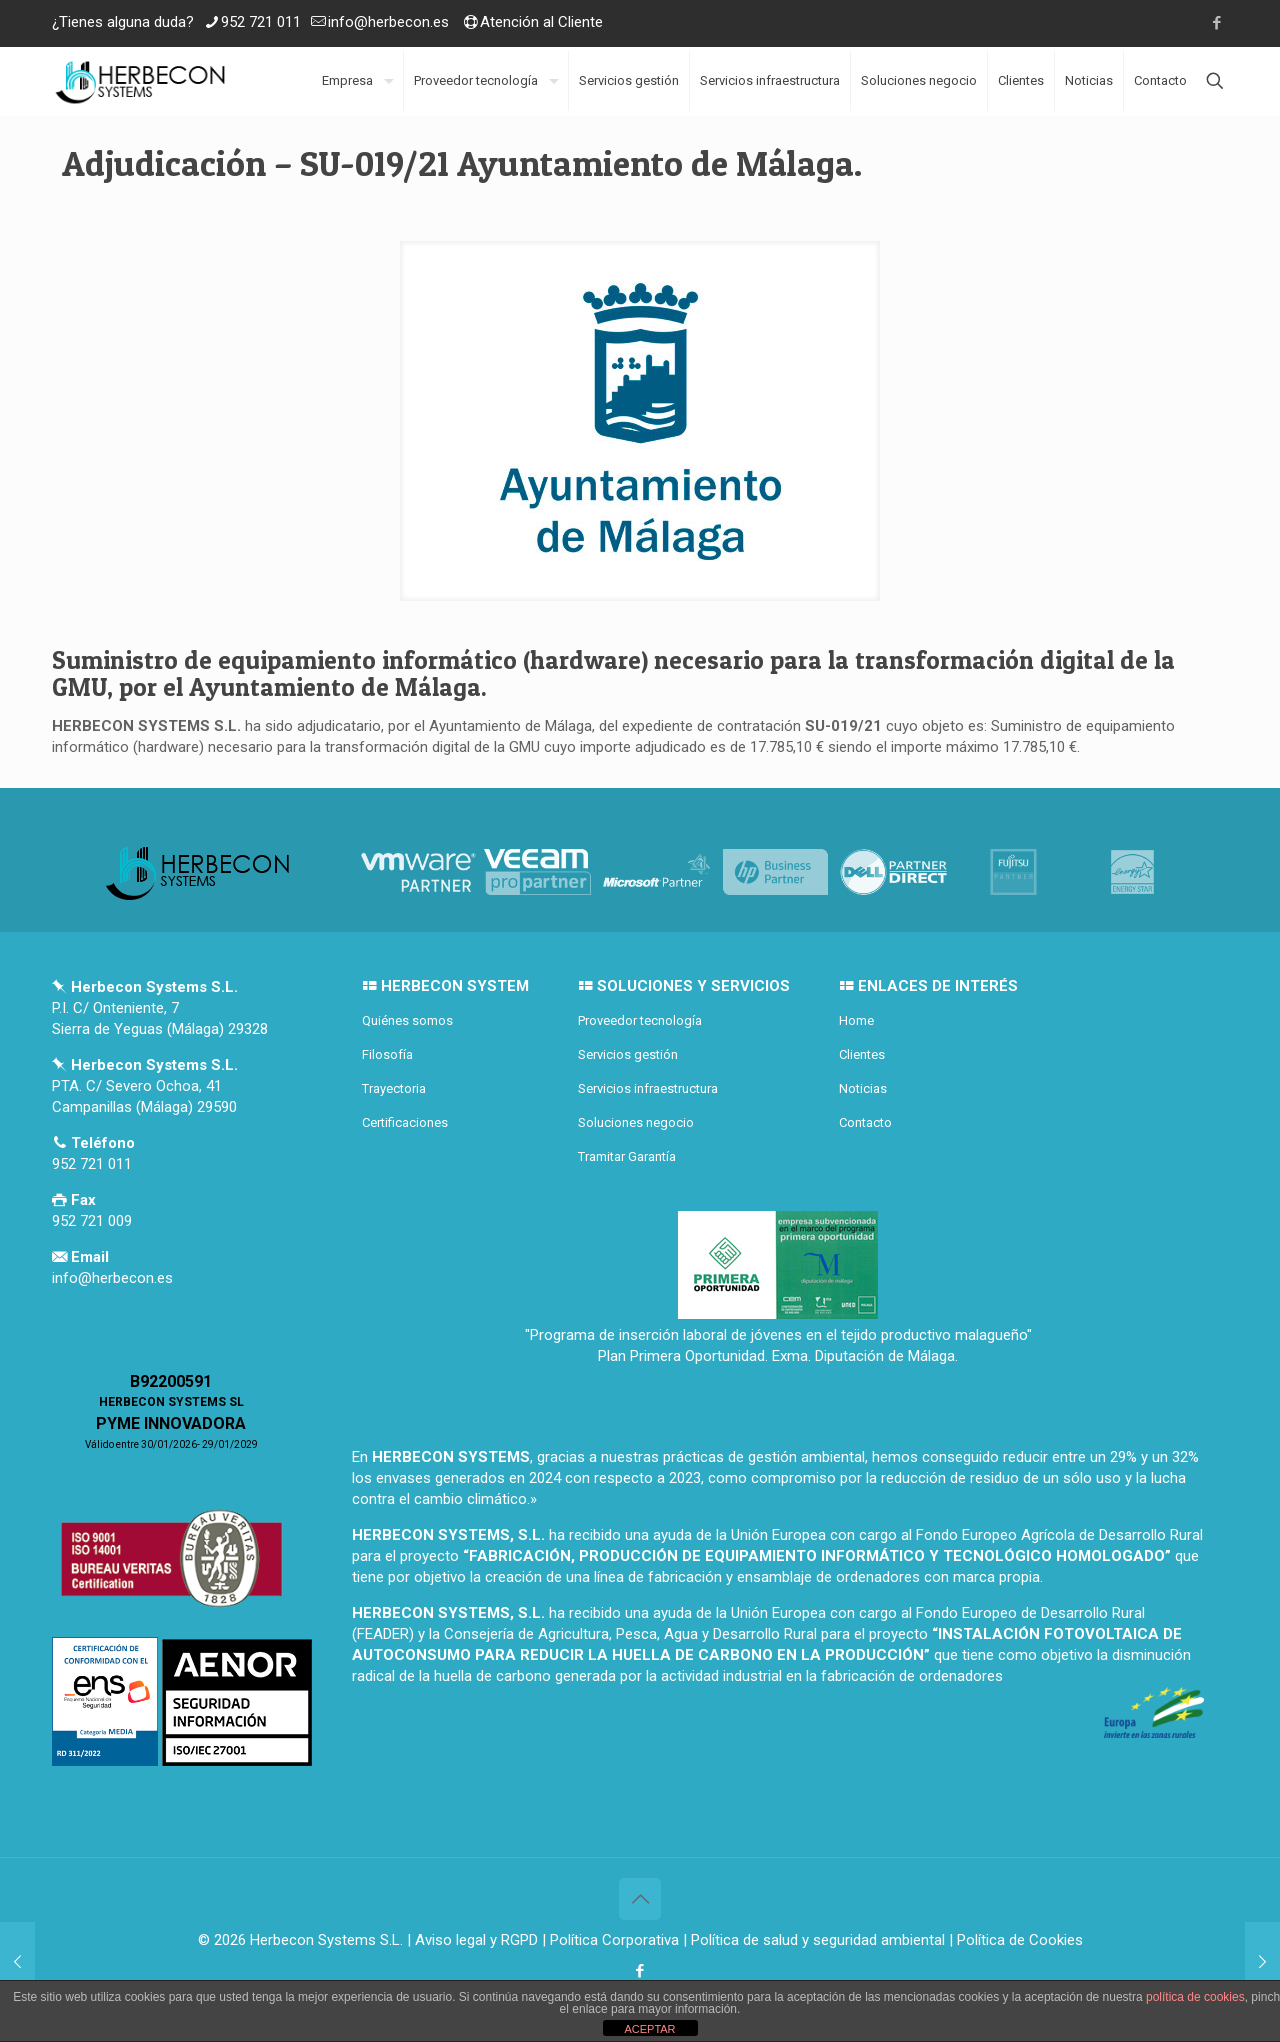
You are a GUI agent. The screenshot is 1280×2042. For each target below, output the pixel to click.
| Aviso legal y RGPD (472, 1940)
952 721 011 (261, 22)
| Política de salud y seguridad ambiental (814, 1940)
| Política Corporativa (610, 1940)
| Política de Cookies (1014, 1940)
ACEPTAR (649, 2029)
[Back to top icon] (640, 1899)
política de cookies (1195, 1997)
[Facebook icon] (1216, 23)
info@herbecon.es (388, 22)
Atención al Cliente (541, 22)
